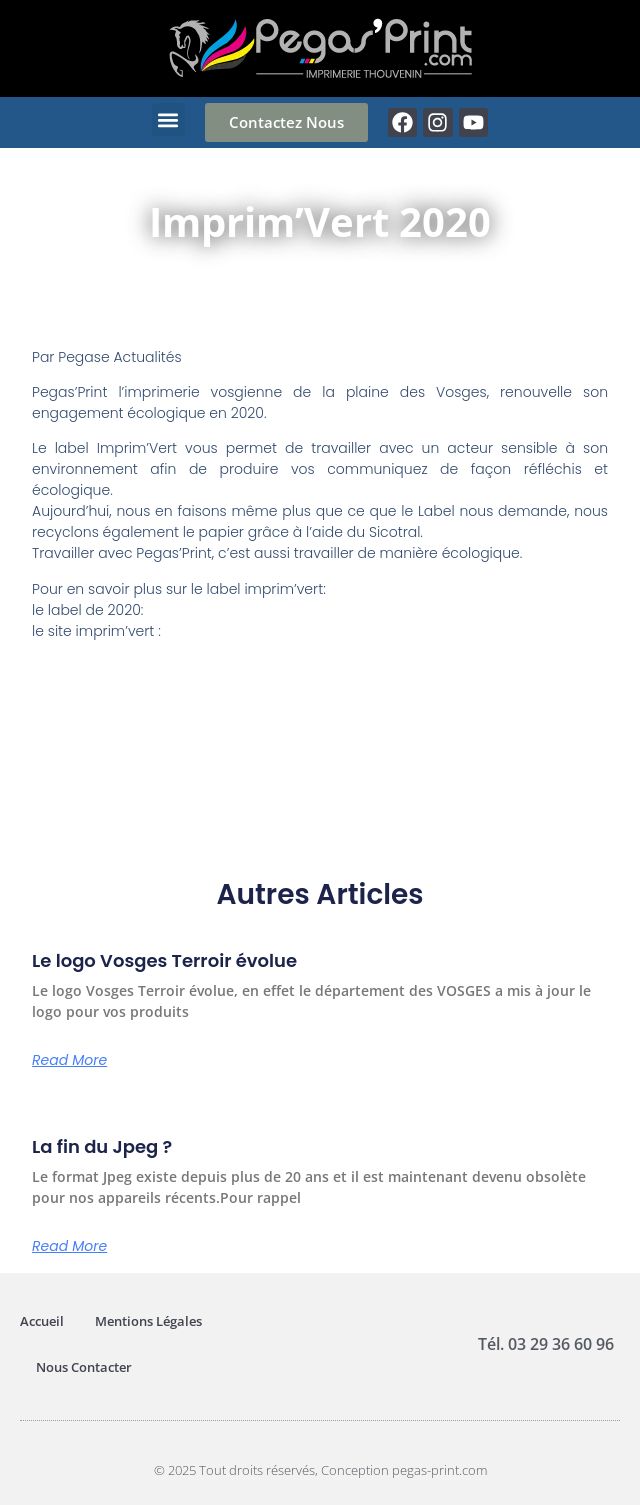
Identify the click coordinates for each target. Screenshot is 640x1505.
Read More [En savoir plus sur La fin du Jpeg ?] (69, 1246)
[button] (168, 119)
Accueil (42, 1321)
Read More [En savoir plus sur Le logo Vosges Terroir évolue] (69, 1060)
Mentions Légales (148, 1321)
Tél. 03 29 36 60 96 (546, 1344)
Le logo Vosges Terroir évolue (164, 960)
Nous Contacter (84, 1367)
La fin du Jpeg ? (102, 1146)
